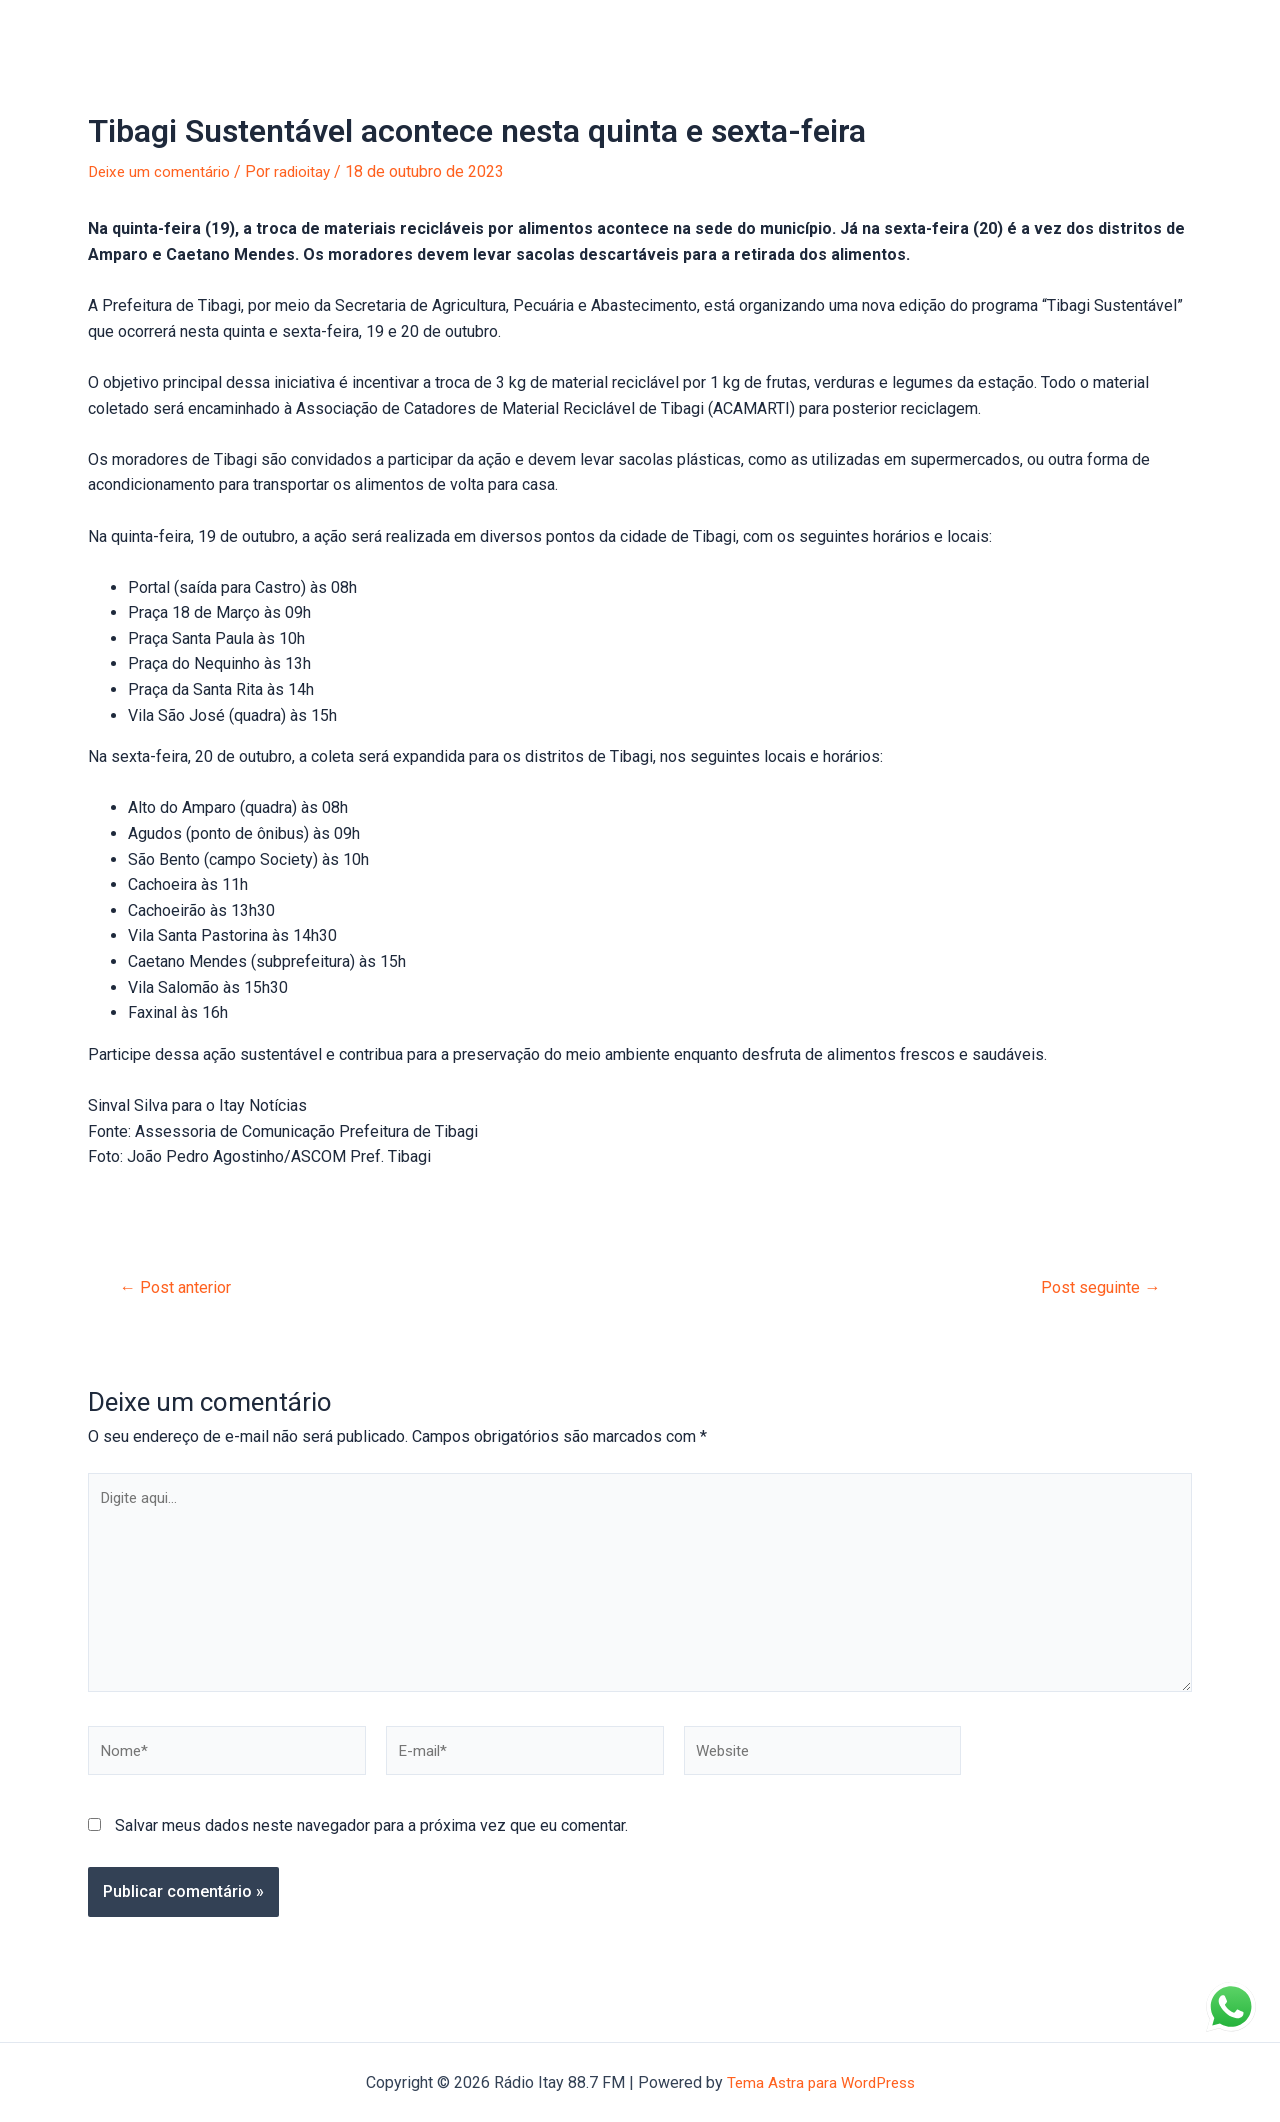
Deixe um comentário (162, 171)
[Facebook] (1201, 31)
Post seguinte (1096, 1287)
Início (75, 29)
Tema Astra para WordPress (820, 2082)
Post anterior (180, 1287)
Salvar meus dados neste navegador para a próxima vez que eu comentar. (371, 1839)
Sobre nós (462, 29)
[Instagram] (1231, 31)
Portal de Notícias (189, 29)
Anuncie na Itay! (339, 29)
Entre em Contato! (592, 29)
